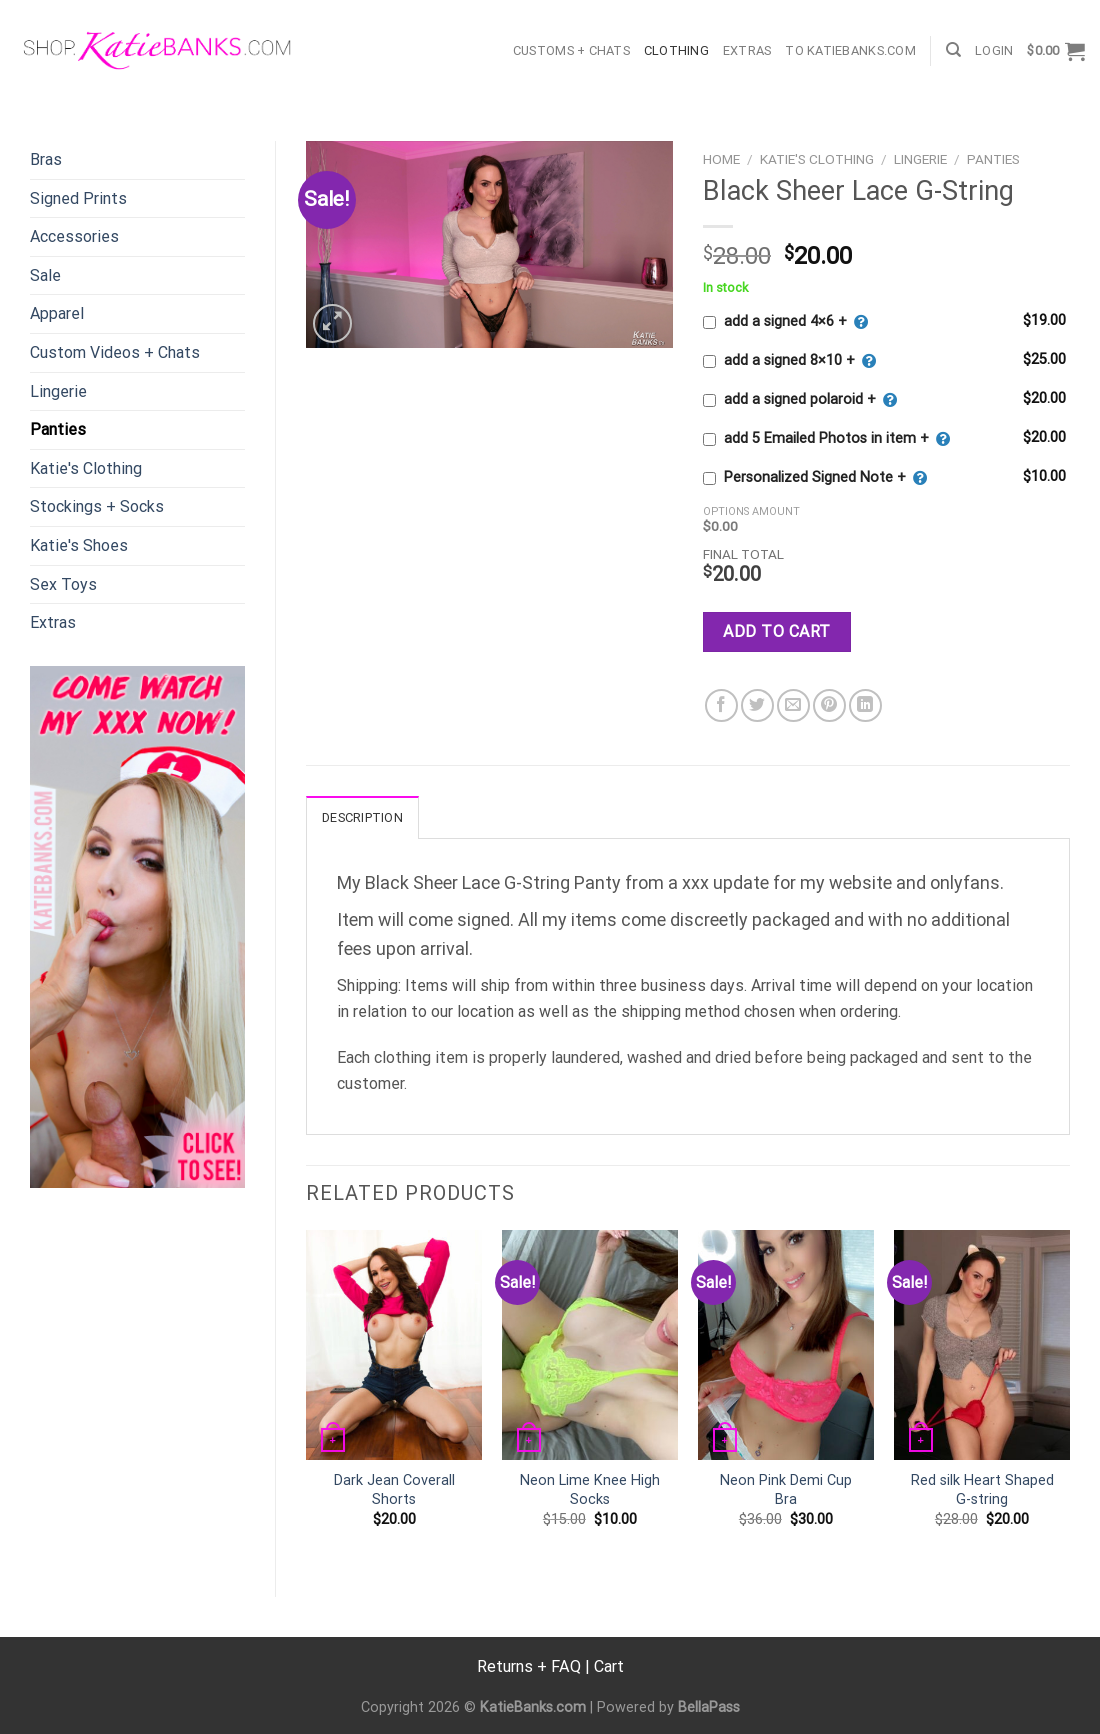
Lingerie (58, 391)
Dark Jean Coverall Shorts (394, 1490)
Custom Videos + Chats (115, 352)
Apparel (57, 313)
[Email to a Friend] (793, 705)
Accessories (74, 236)
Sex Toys (63, 584)
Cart (609, 1666)
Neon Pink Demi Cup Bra (786, 1490)
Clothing (676, 50)
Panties (58, 429)
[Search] (953, 50)
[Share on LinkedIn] (865, 705)
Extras (747, 50)
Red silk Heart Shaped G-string (982, 1490)
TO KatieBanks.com (850, 50)
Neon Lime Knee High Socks (590, 1490)
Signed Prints (78, 198)
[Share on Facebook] (721, 705)
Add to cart (776, 631)
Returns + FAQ (529, 1666)
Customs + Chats (571, 50)
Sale (45, 275)
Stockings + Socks (97, 506)
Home (721, 159)
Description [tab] (362, 817)
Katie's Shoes (79, 545)
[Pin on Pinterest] (829, 705)
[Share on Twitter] (757, 705)
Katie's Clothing (86, 468)
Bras (46, 159)
